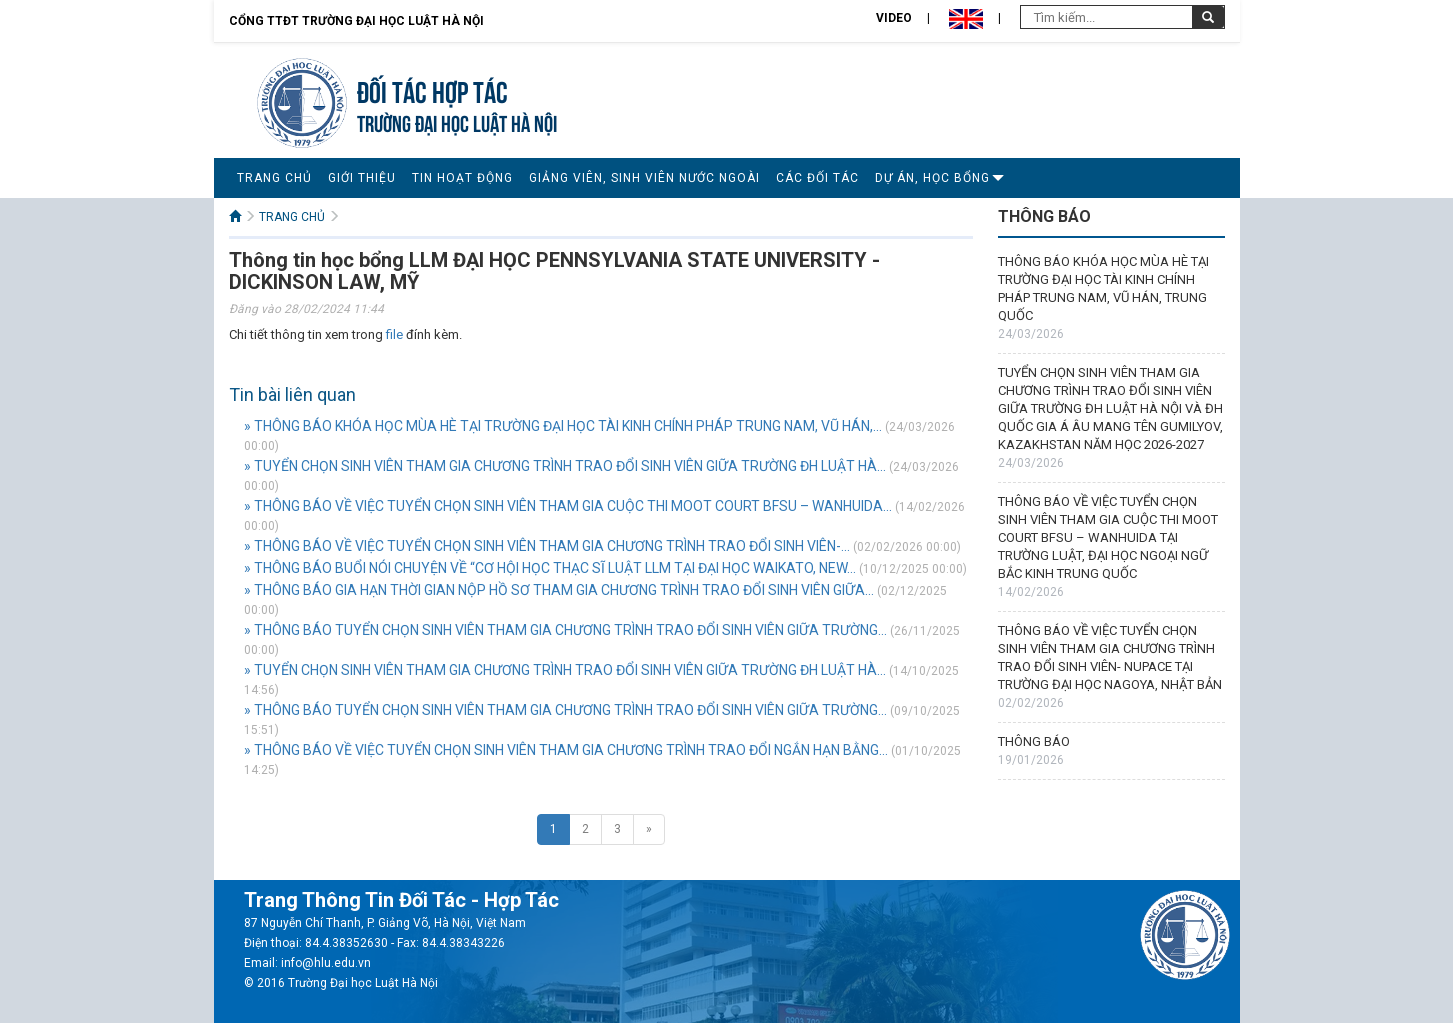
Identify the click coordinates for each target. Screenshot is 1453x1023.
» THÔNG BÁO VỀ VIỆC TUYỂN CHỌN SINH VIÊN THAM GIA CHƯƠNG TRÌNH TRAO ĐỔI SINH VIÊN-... (547, 546)
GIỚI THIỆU (362, 178)
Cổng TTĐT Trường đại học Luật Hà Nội (356, 21)
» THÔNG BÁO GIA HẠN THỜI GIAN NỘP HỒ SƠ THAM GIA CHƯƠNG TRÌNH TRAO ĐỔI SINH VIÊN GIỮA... (559, 590)
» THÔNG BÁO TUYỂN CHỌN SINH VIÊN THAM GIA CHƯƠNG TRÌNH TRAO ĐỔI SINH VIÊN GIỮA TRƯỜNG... (565, 630)
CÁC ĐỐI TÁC (817, 178)
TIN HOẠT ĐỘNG (462, 178)
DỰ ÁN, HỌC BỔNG (932, 178)
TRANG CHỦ (274, 178)
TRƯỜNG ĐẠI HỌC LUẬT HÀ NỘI (457, 121)
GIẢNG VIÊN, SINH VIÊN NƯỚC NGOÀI (644, 178)
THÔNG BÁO (1034, 741)
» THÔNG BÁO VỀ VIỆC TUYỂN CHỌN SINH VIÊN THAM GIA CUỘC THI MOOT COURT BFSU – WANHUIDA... (568, 506)
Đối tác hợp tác (432, 89)
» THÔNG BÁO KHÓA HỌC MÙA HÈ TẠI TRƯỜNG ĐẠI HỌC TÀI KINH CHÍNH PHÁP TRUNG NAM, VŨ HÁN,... (563, 426)
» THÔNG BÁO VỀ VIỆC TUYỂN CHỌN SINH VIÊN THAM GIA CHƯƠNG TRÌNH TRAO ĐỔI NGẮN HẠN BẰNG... (566, 750)
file (394, 334)
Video (894, 18)
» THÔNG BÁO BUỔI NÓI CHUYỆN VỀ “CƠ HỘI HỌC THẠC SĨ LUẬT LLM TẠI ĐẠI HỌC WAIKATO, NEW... (550, 568)
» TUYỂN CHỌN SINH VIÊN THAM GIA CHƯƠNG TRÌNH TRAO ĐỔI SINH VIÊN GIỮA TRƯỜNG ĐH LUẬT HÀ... (565, 466)
